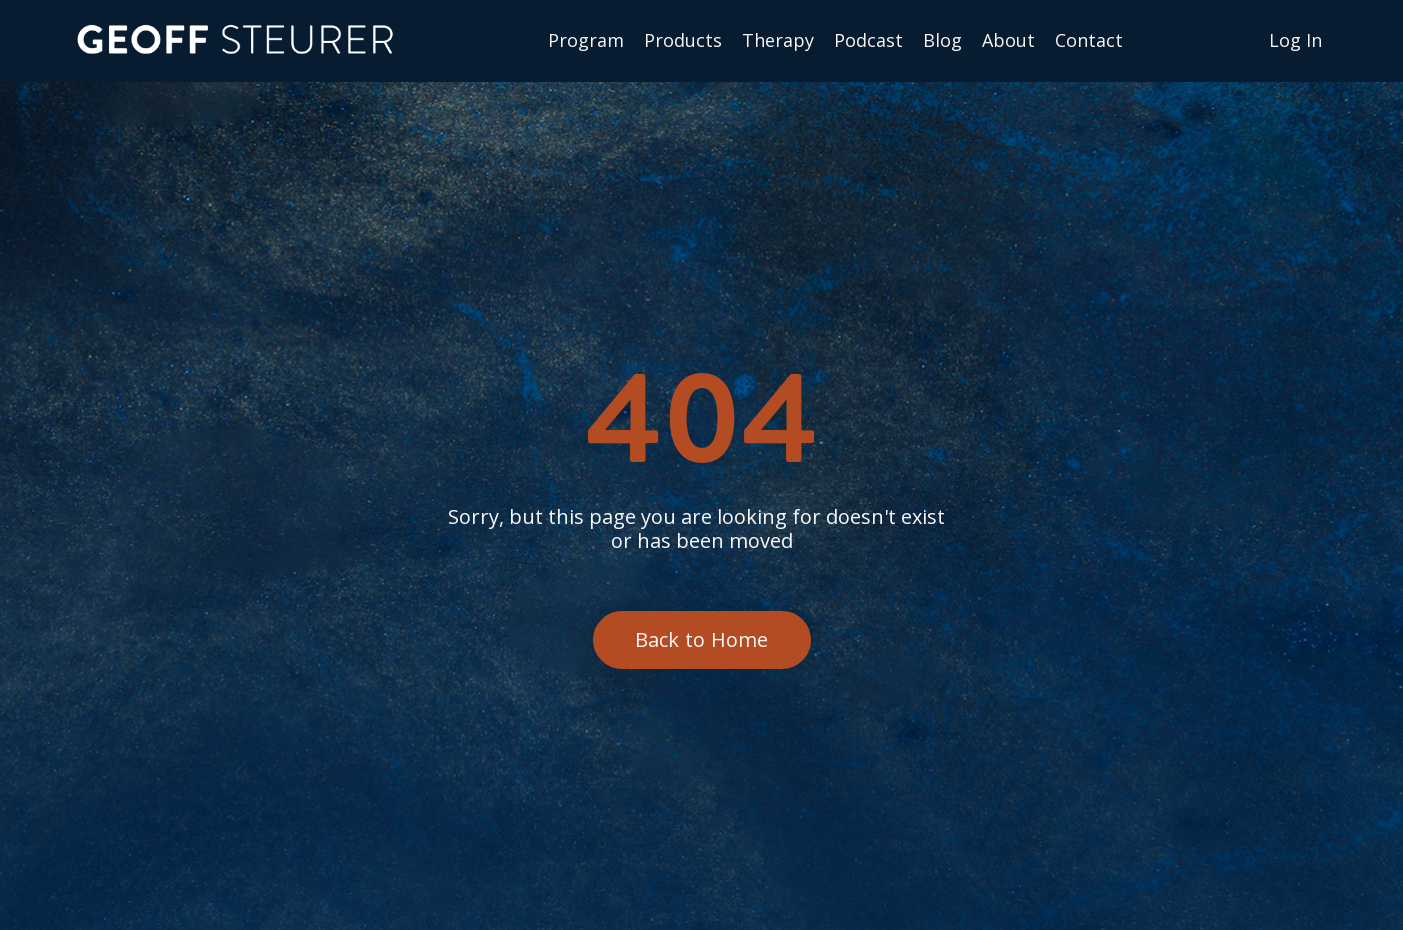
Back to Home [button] (702, 639)
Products (683, 41)
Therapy (778, 41)
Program (586, 41)
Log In (1295, 40)
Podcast (868, 41)
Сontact (1089, 41)
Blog (942, 41)
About (1008, 41)
